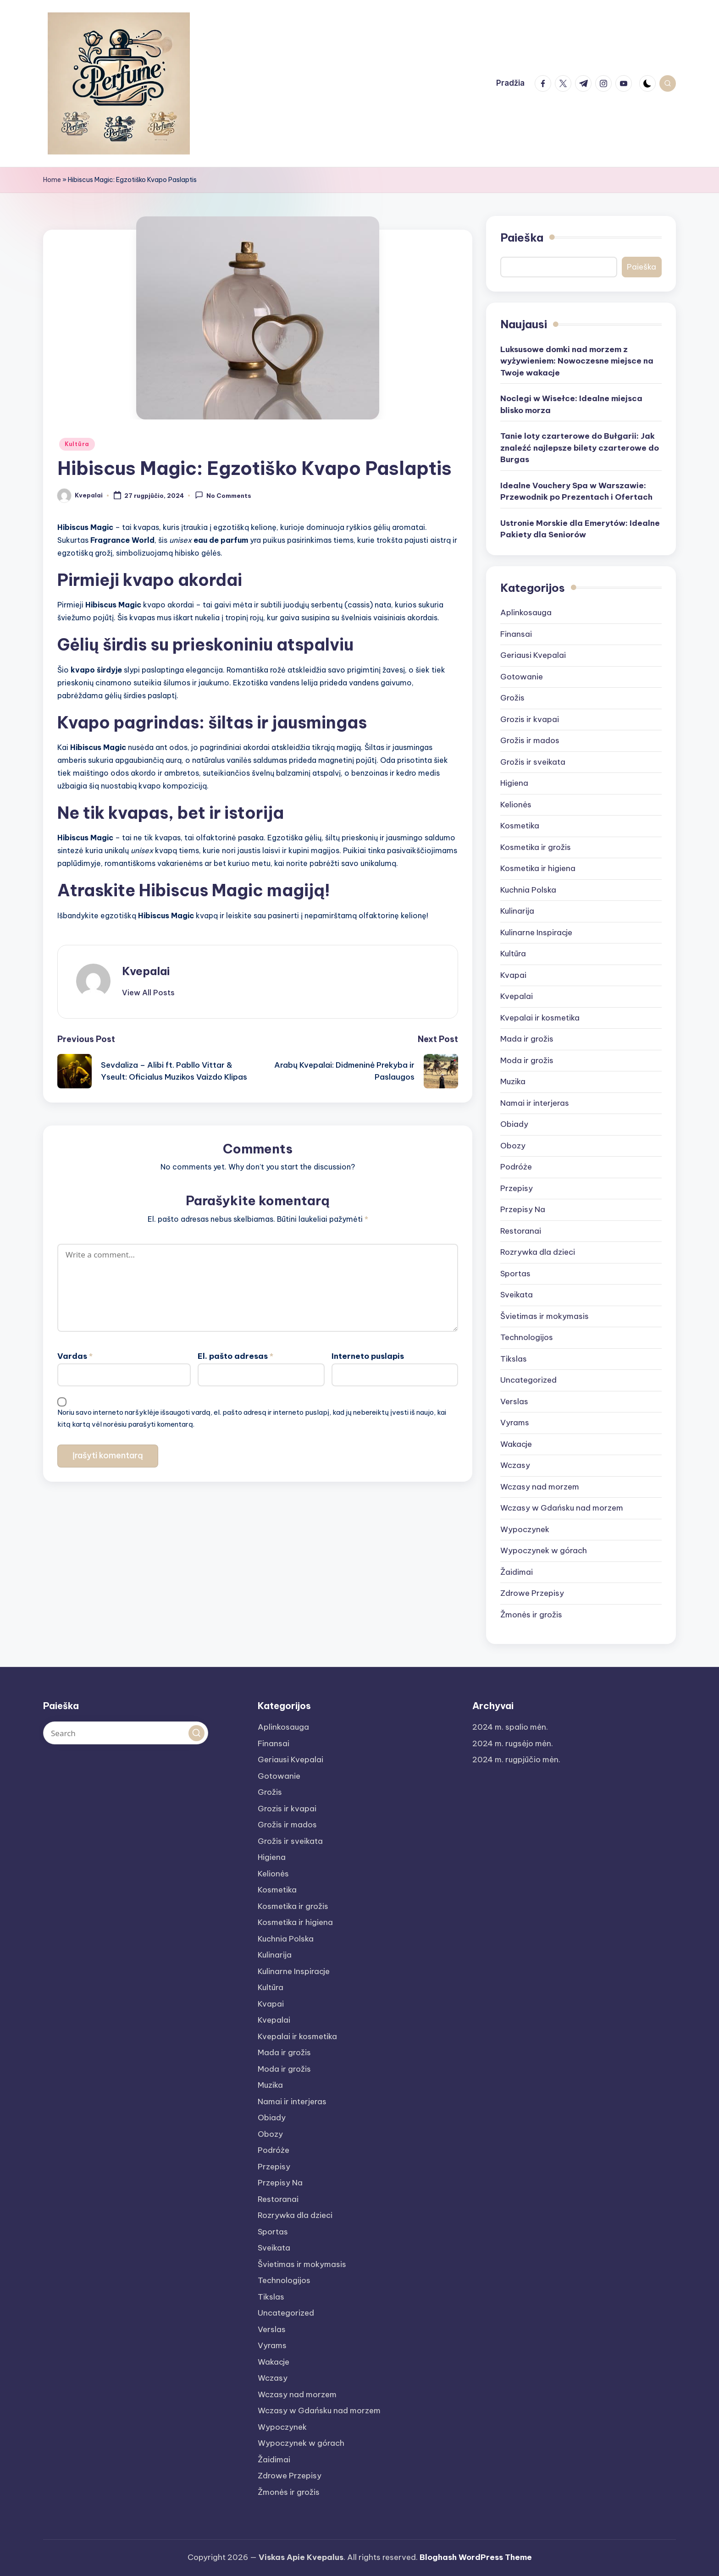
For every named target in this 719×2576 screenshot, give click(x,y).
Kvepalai (146, 971)
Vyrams (514, 1423)
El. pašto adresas (235, 1351)
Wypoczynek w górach (543, 1550)
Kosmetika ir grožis (535, 847)
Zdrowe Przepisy (532, 1593)
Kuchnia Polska (528, 890)
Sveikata (516, 1295)
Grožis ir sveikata (532, 762)
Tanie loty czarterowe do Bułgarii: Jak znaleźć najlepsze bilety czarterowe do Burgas (579, 447)
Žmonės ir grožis (531, 1615)
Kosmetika (519, 826)
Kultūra (77, 444)
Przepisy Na (522, 1209)
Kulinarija (517, 911)
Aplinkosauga (526, 612)
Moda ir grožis (526, 1060)
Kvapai (513, 975)
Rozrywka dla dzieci (537, 1252)
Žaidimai (516, 1572)
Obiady (514, 1124)
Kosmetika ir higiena (537, 868)
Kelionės (515, 805)
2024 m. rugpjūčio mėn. (516, 1759)
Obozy (512, 1146)
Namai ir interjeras (534, 1103)
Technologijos (526, 1337)
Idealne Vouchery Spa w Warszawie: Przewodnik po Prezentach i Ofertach (576, 491)
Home (52, 180)
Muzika (512, 1081)
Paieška (521, 237)
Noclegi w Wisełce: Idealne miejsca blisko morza (571, 404)
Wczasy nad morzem (539, 1487)
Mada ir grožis (526, 1039)
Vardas (75, 1351)
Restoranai (520, 1231)
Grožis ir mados (529, 740)
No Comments (223, 495)
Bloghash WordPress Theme (476, 2557)
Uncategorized (528, 1380)
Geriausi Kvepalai (533, 655)
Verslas (514, 1401)
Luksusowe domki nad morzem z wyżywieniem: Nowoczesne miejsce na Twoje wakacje (576, 361)
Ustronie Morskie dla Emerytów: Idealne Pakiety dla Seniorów (580, 529)
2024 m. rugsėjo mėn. (512, 1743)
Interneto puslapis (368, 1351)
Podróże (516, 1167)
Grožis (512, 698)
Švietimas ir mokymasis (544, 1316)
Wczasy (515, 1465)
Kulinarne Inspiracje (536, 932)
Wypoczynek (524, 1529)
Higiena (514, 783)
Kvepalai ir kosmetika (540, 1018)
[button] (148, 992)
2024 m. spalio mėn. (510, 1727)
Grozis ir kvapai (529, 719)
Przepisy (516, 1188)
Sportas (515, 1274)
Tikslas (513, 1359)
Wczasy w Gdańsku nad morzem (561, 1508)
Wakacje (516, 1444)
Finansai (516, 634)
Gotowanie (521, 677)
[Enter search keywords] (125, 1732)
